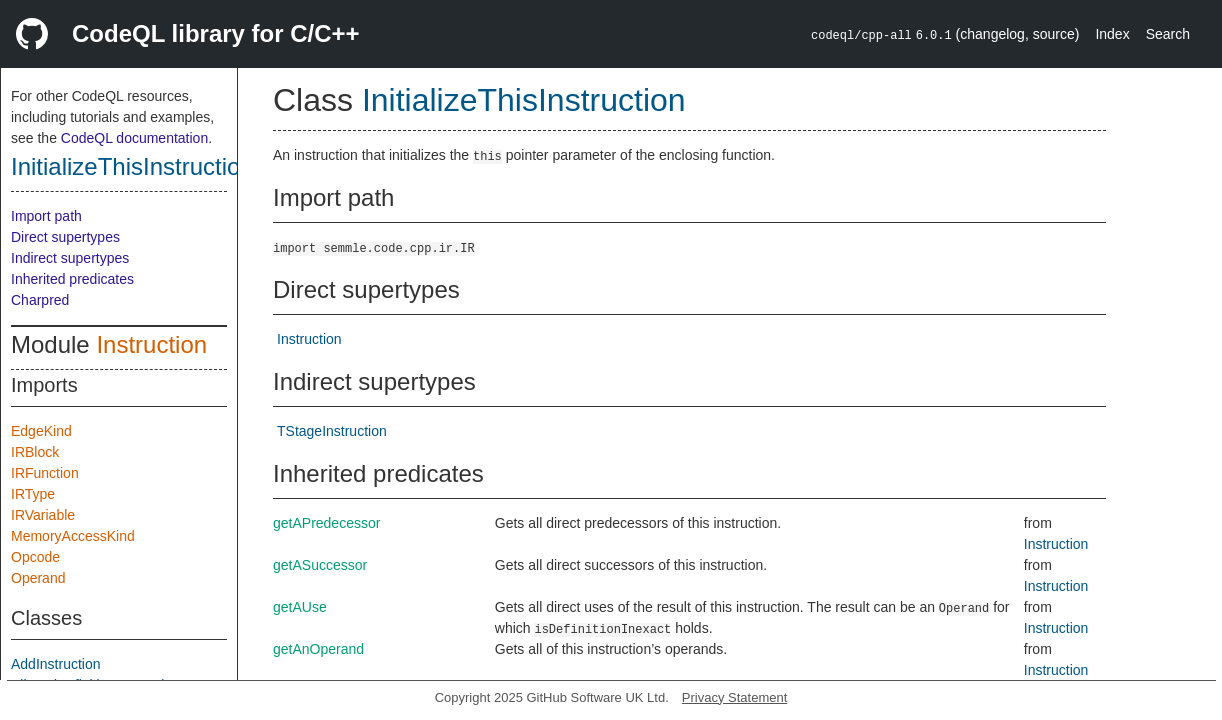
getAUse (300, 607)
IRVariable (43, 515)
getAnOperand (318, 649)
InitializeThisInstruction (132, 166)
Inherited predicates (72, 279)
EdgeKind (41, 431)
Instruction (151, 344)
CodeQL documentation (134, 138)
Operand (38, 578)
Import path (46, 216)
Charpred (40, 300)
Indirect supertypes (70, 258)
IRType (33, 494)
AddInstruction (56, 664)
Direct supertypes (65, 237)
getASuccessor (320, 565)
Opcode (35, 557)
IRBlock (35, 452)
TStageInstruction (332, 431)
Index (1112, 34)
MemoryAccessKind (73, 536)
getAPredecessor (326, 523)
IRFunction (45, 473)
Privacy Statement (735, 697)
